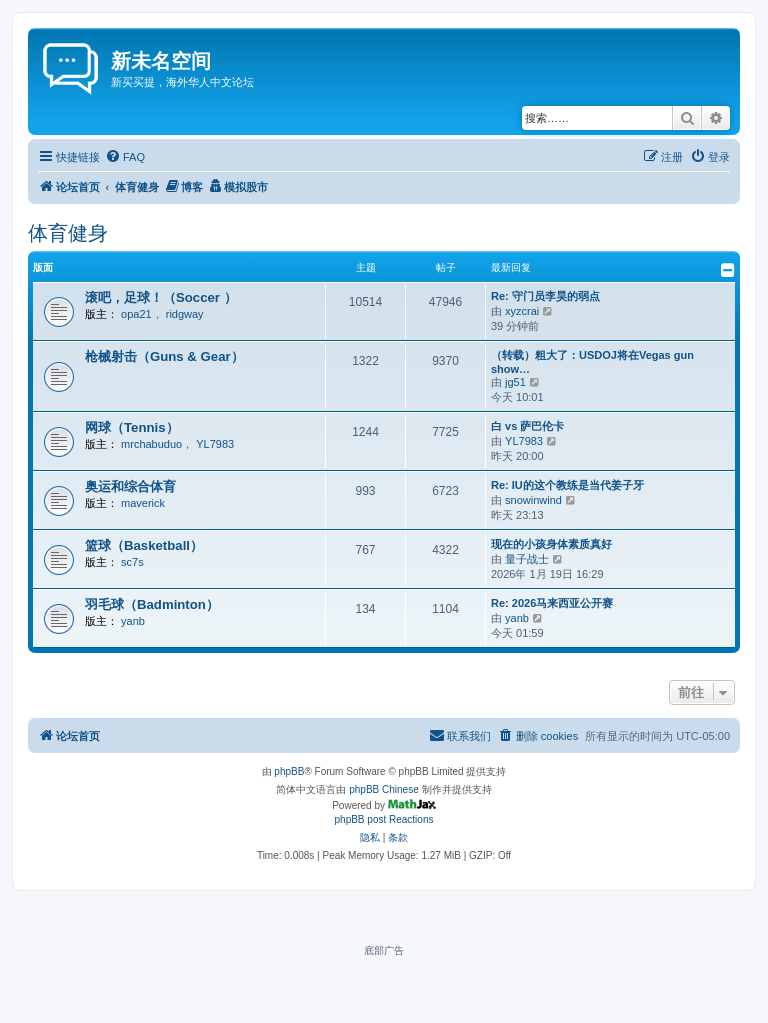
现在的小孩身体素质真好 (551, 544)
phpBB (289, 771)
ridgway (185, 314)
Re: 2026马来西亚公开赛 (552, 603)
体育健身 (68, 233)
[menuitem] (125, 157)
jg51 (515, 382)
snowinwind (533, 500)
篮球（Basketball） (144, 545)
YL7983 (215, 444)
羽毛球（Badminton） (152, 604)
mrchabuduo (151, 444)
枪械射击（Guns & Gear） (164, 356)
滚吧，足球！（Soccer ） (161, 297)
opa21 (136, 314)
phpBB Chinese (384, 789)
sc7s (132, 562)
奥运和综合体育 (130, 486)
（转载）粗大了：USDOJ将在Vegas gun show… (592, 362)
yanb (133, 621)
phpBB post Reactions (384, 819)
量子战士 (527, 559)
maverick (143, 503)
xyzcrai (522, 311)
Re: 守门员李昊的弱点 (545, 296)
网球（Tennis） (132, 427)
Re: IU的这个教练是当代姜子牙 (567, 485)
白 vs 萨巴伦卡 (527, 426)
